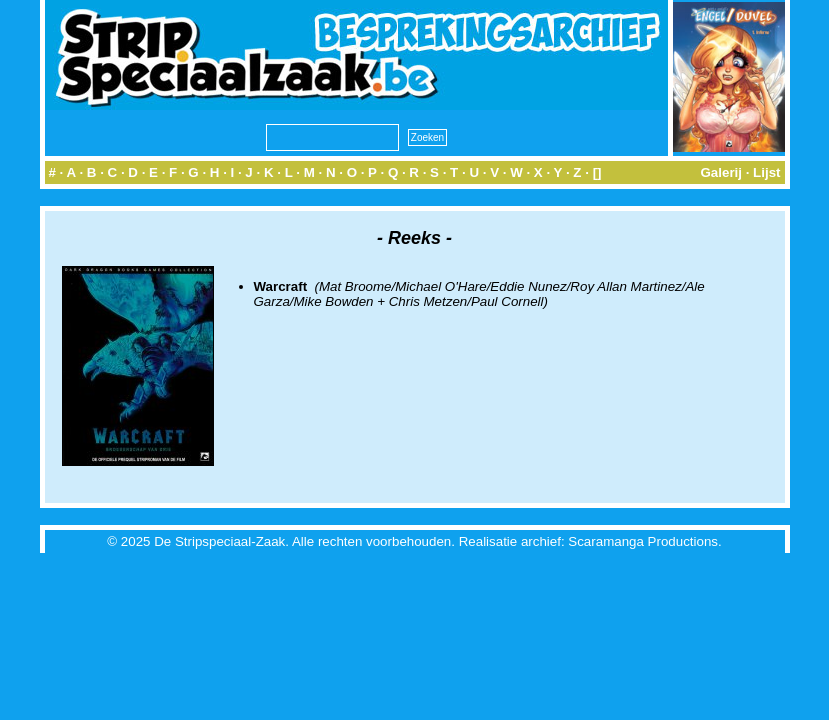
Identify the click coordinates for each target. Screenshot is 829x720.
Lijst (766, 172)
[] (597, 172)
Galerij (721, 172)
